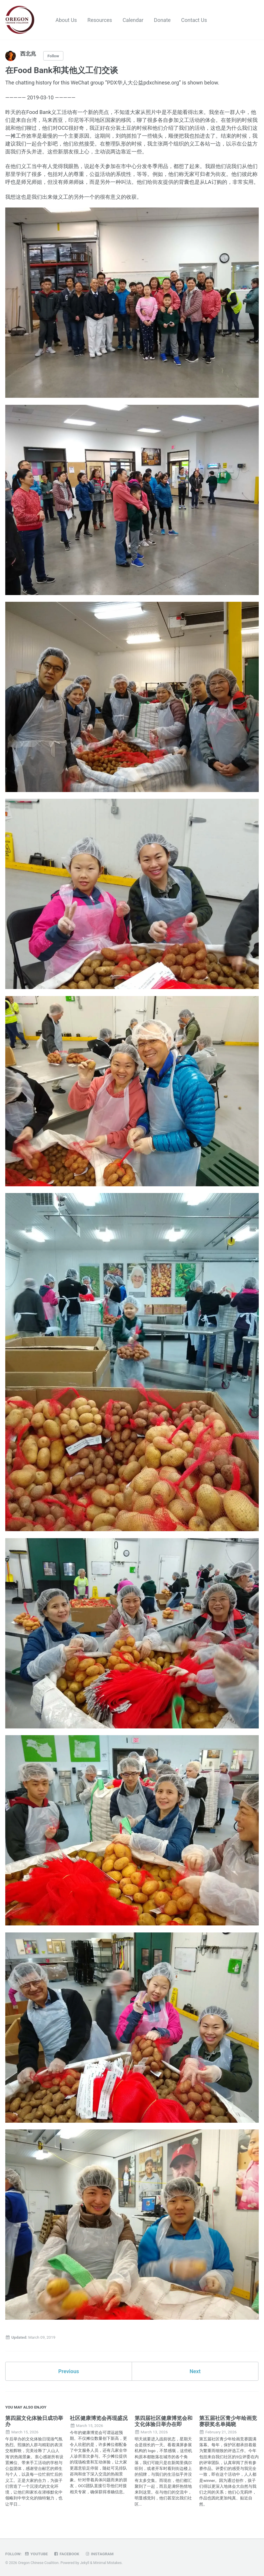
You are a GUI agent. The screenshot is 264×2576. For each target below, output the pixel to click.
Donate (162, 20)
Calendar (133, 20)
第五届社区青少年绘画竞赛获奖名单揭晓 (228, 2421)
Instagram (99, 2553)
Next (195, 2371)
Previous (68, 2371)
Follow (53, 55)
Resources (99, 20)
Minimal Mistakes (107, 2563)
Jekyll (84, 2563)
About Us (66, 20)
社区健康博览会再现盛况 (99, 2418)
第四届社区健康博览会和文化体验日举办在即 (163, 2421)
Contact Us (194, 20)
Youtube (36, 2553)
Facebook (66, 2553)
